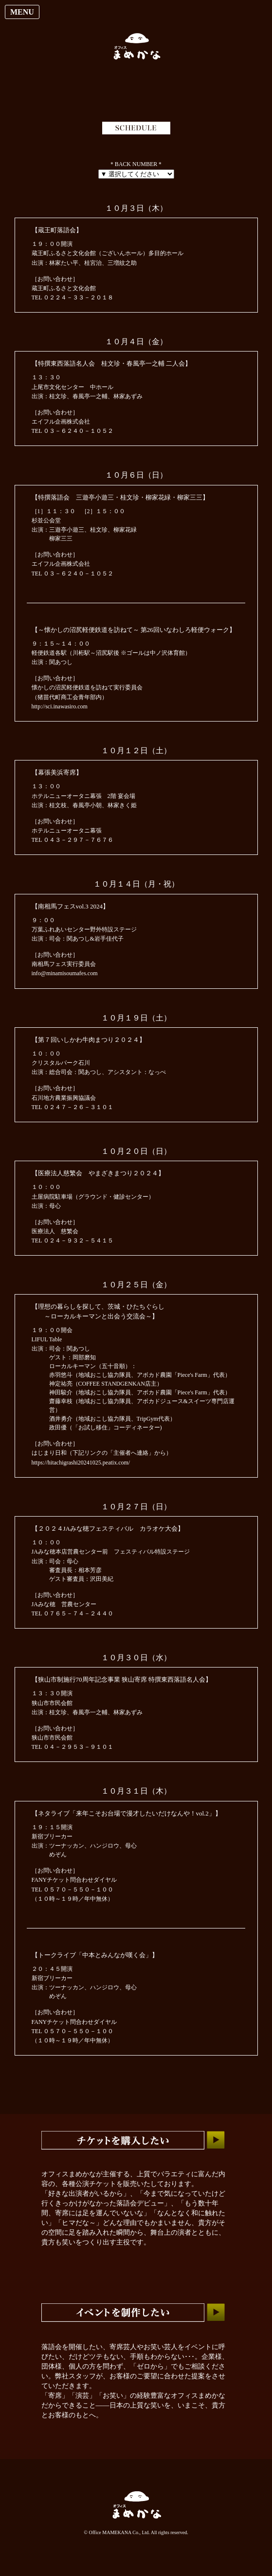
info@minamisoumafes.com (65, 973)
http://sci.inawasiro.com (60, 706)
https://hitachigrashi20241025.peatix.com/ (81, 1462)
